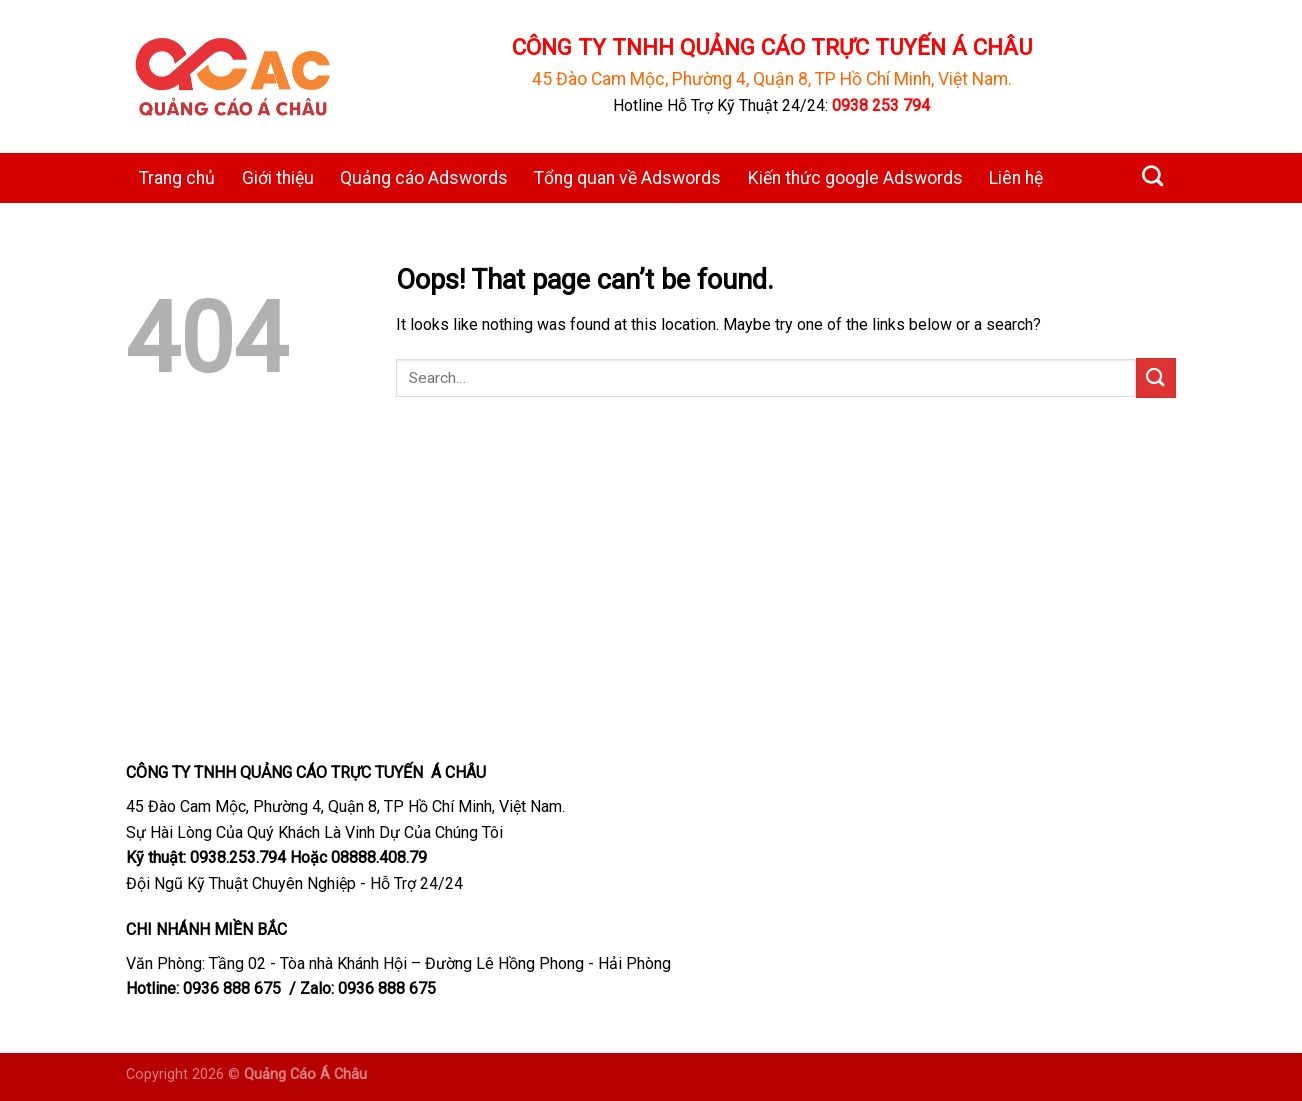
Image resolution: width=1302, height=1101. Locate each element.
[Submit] (1156, 377)
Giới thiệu (278, 178)
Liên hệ (1016, 178)
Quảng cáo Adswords (424, 178)
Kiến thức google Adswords (855, 178)
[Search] (1152, 175)
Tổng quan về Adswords (627, 178)
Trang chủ (177, 178)
